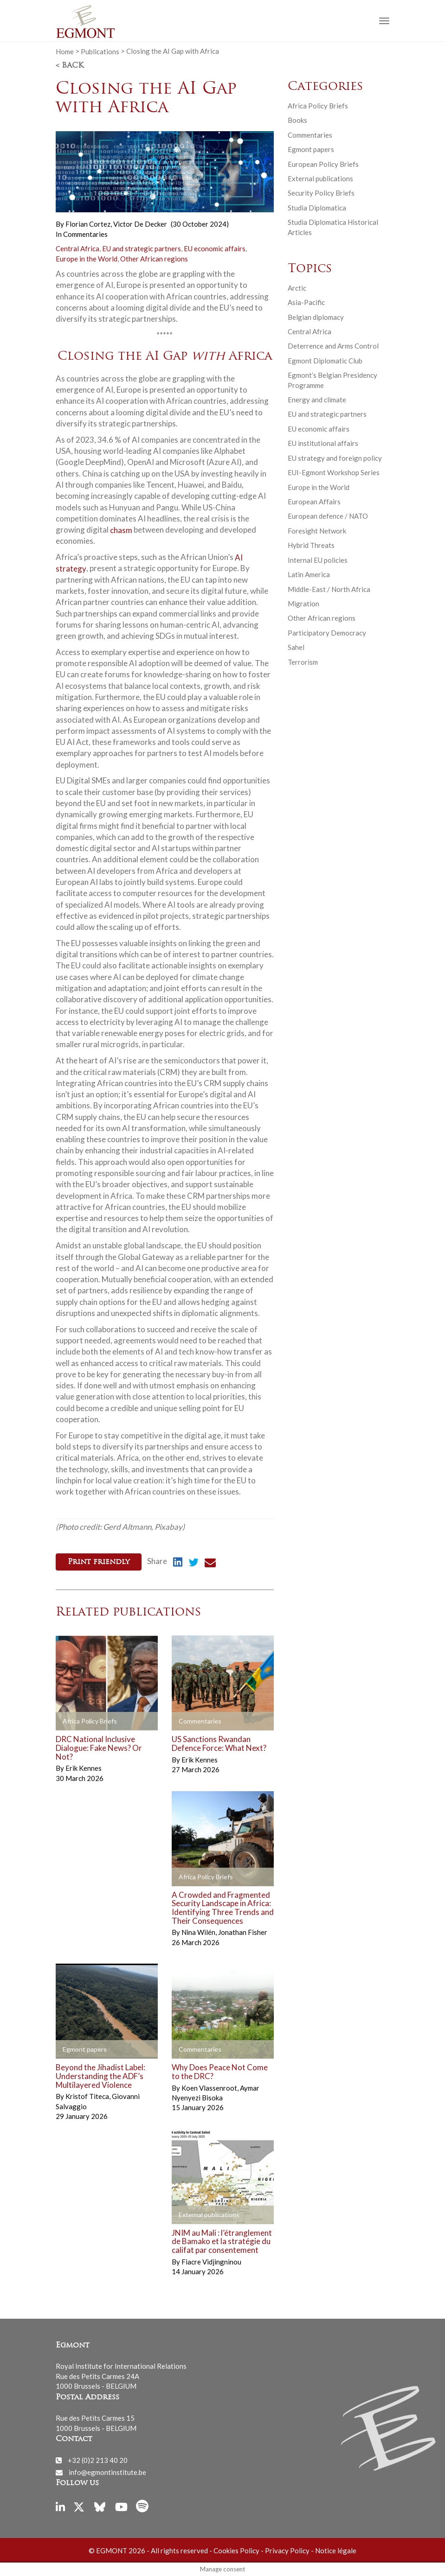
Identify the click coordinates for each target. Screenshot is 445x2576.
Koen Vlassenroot (210, 2087)
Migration (303, 603)
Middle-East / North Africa (329, 589)
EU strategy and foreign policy (335, 458)
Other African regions (154, 258)
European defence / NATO (328, 516)
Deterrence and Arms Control (333, 346)
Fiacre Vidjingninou (211, 2261)
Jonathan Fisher (242, 1932)
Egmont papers (311, 149)
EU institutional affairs (323, 443)
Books (297, 120)
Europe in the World (86, 258)
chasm (121, 529)
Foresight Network (317, 531)
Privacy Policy (287, 2550)
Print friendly (98, 1562)
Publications (100, 51)
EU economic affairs (214, 248)
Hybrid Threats (311, 545)
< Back (70, 66)
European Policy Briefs (323, 164)
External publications (320, 178)
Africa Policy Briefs (318, 106)
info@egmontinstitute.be (107, 2472)
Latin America (309, 574)
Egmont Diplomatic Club (325, 360)
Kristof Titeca (87, 2096)
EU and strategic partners (141, 248)
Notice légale (335, 2550)
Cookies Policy (236, 2550)
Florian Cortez (88, 224)
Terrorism (303, 662)
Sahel (296, 647)
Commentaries (85, 234)
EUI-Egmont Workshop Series (334, 472)
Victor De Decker (140, 224)
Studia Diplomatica (317, 208)
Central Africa (77, 248)
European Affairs (314, 501)
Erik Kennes (83, 1768)
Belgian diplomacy (316, 317)
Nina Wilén (199, 1932)
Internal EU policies (318, 560)
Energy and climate (317, 399)
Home (65, 51)
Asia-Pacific (306, 302)
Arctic (297, 288)
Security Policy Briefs (321, 193)
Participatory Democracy (327, 633)
